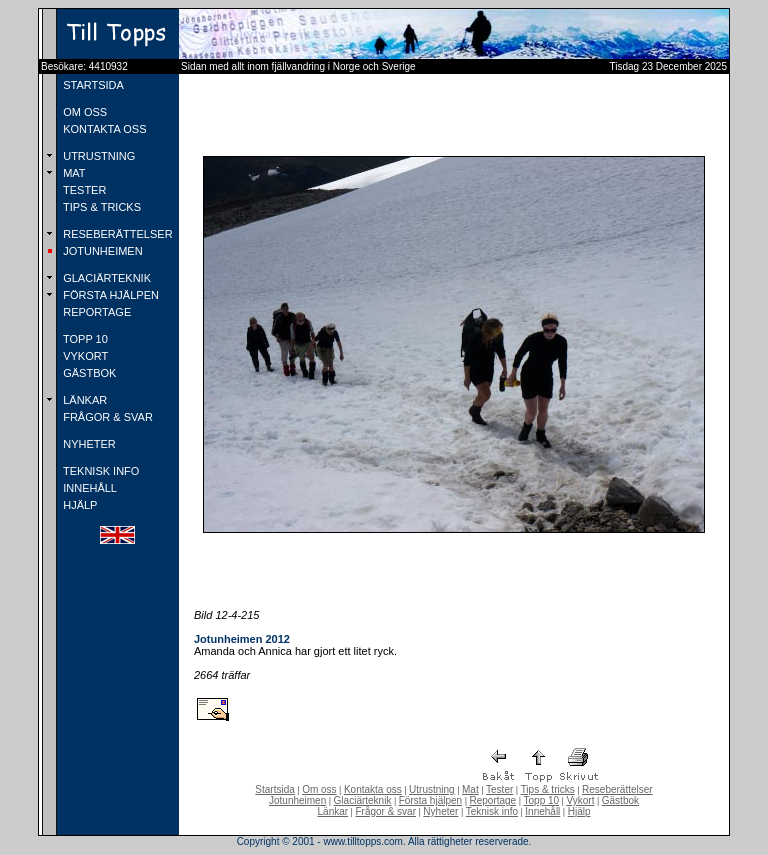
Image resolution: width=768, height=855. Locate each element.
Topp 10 (542, 800)
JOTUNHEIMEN (101, 251)
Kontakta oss (373, 789)
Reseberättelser (617, 789)
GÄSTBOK (88, 373)
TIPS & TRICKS (100, 207)
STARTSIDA (92, 85)
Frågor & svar (385, 811)
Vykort (580, 800)
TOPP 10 (84, 339)
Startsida (274, 789)
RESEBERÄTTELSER (116, 234)
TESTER (83, 190)
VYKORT (84, 356)
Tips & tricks (548, 789)
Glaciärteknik (363, 800)
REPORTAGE (95, 312)
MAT (72, 173)
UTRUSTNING (97, 156)
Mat (470, 789)
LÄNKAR (83, 400)
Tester (499, 789)
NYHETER (88, 444)
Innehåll (542, 811)
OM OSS (83, 112)
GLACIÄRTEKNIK (105, 278)
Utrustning (432, 789)
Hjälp (579, 811)
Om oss (319, 789)
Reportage (492, 800)
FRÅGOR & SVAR (106, 417)
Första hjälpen (430, 800)
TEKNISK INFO (99, 471)
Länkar (333, 811)
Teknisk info (492, 811)
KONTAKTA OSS (103, 129)
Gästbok (620, 800)
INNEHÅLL (88, 488)
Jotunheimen (297, 800)
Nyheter (440, 811)
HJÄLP (78, 505)
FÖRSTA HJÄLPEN (109, 295)
